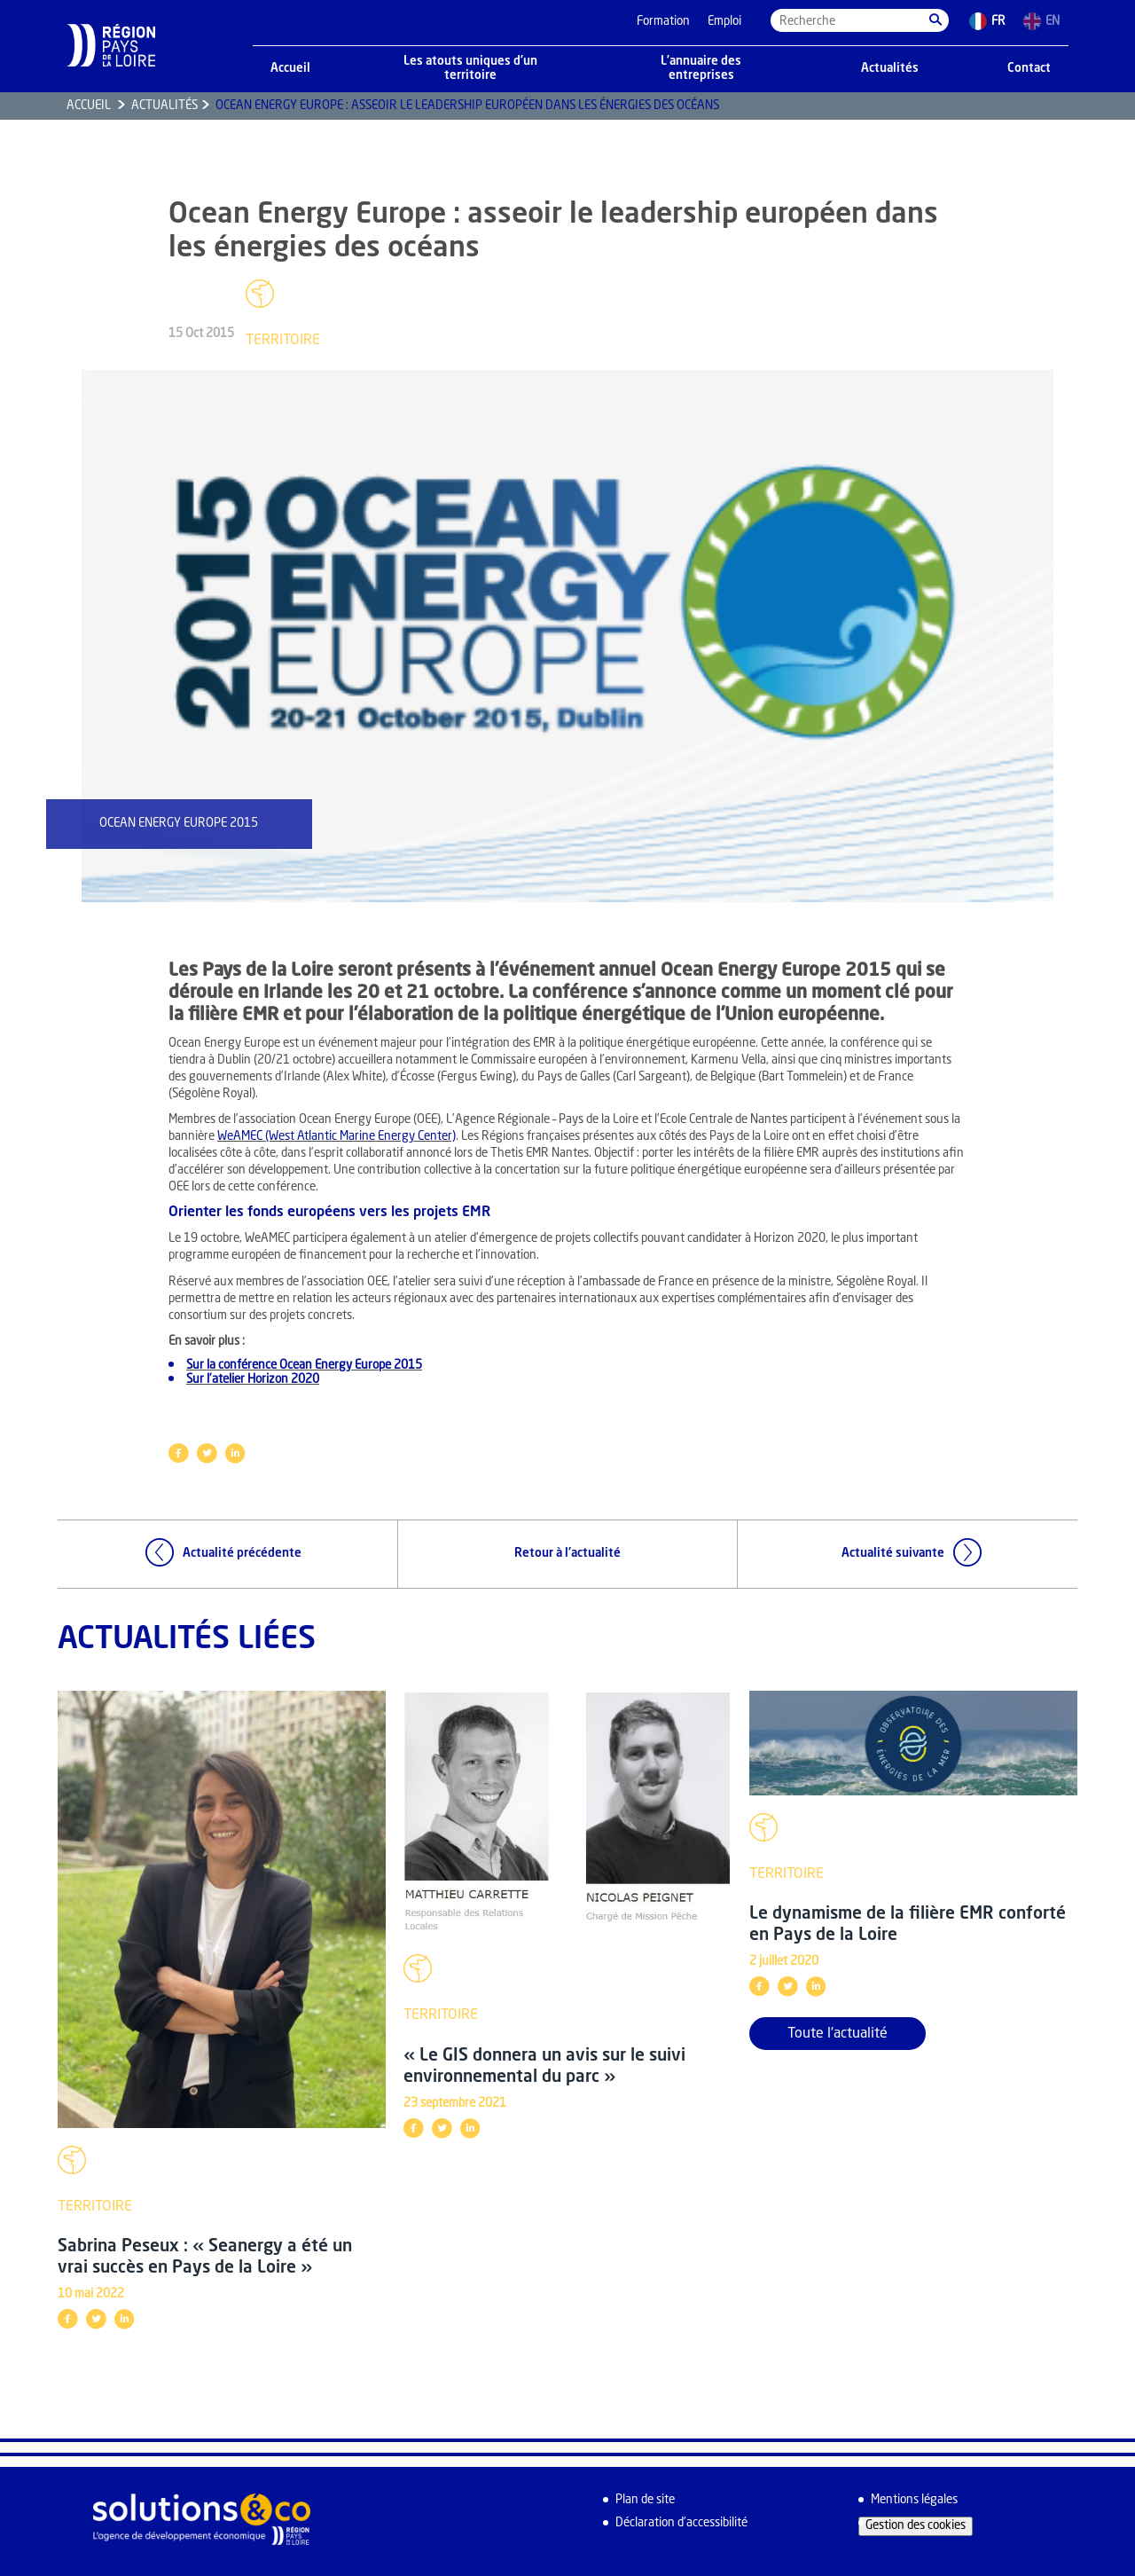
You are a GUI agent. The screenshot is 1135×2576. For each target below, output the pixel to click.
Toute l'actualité (837, 2034)
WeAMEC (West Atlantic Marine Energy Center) (336, 1137)
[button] (935, 20)
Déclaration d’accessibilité (681, 2523)
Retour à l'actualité (567, 1553)
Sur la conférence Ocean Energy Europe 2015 (304, 1365)
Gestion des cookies (915, 2526)
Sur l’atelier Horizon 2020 (252, 1380)
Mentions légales (914, 2500)
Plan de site (645, 2500)
